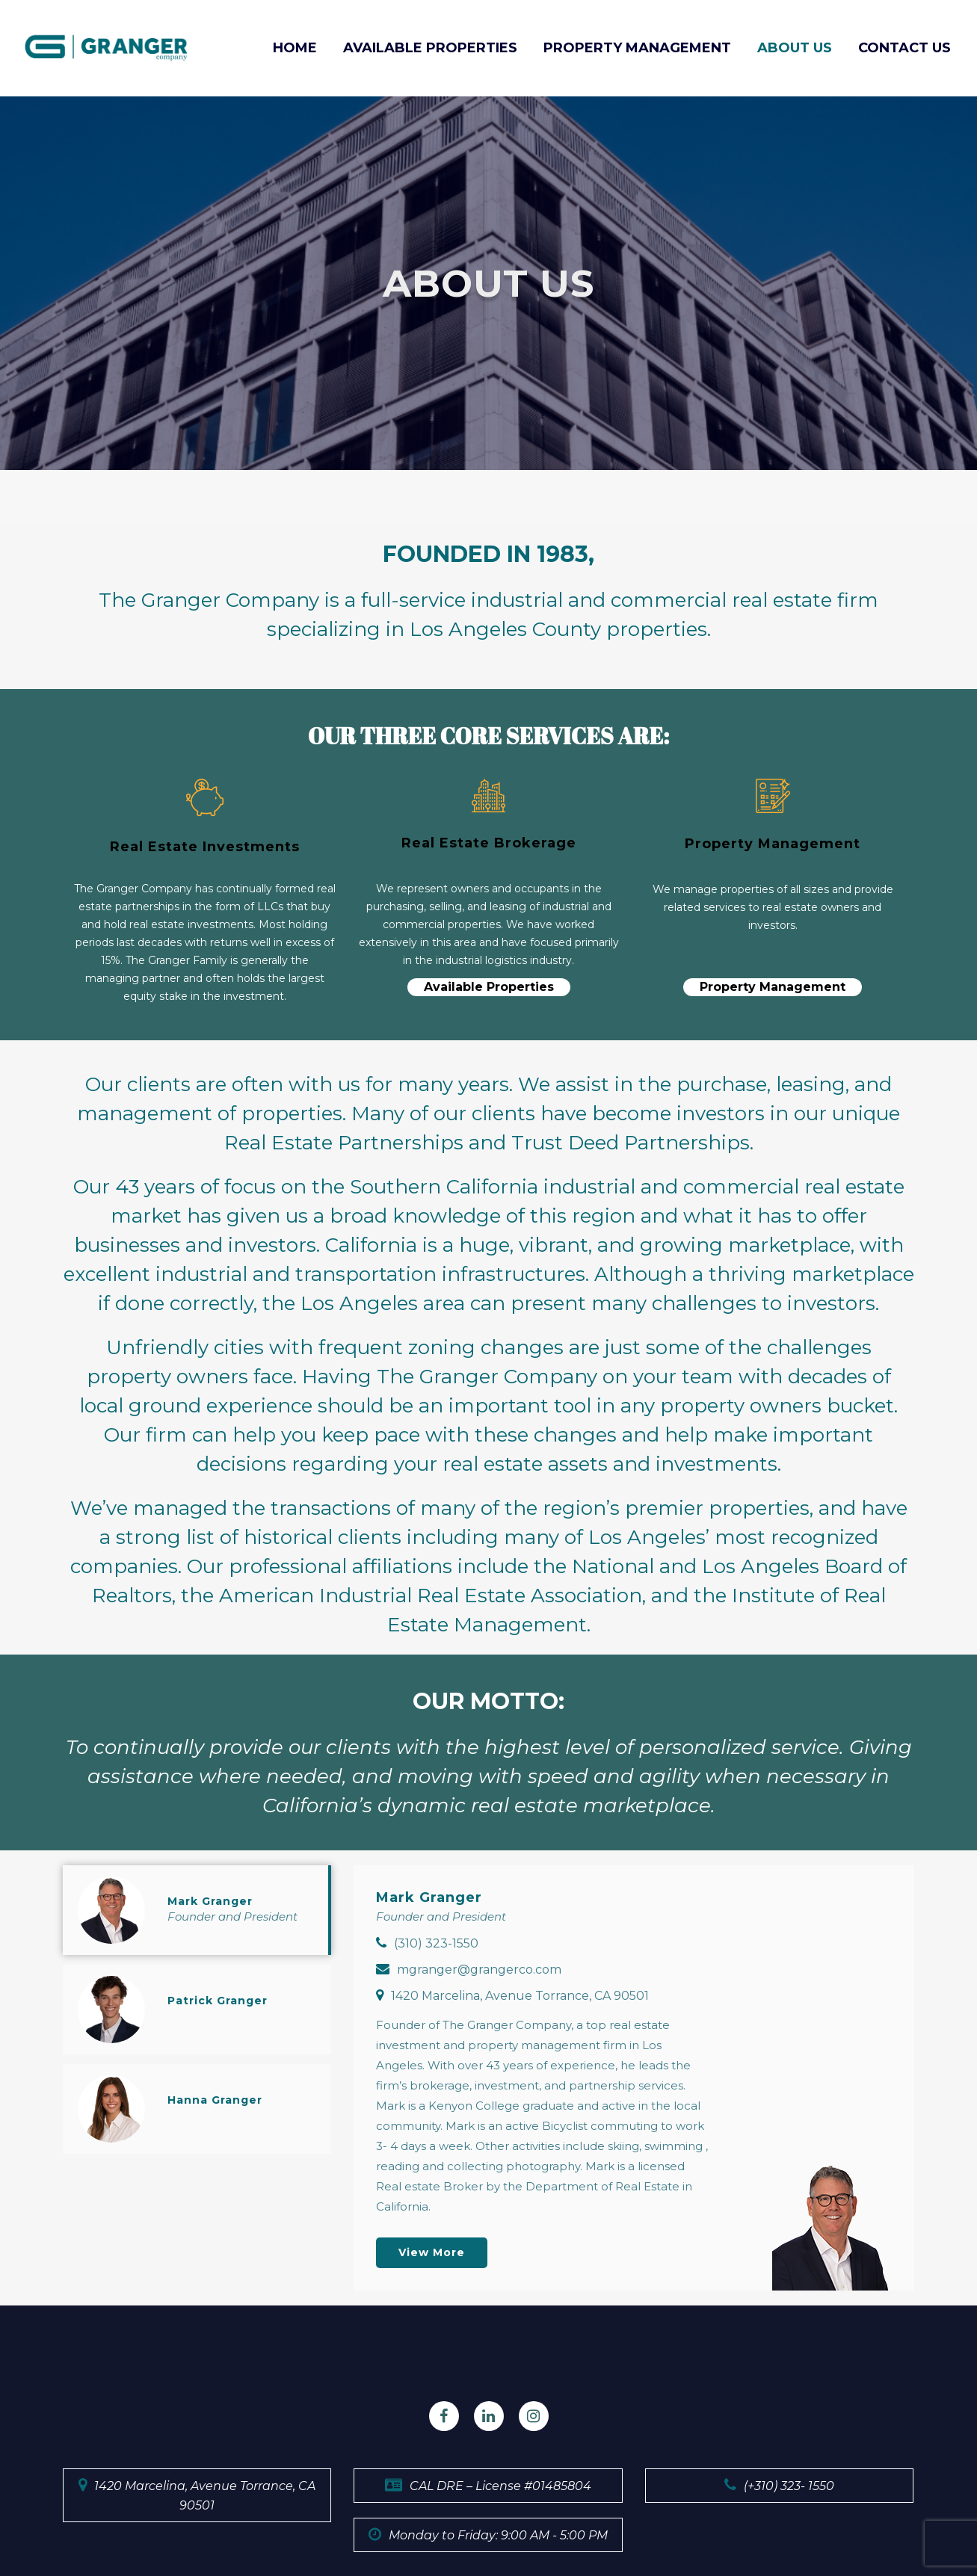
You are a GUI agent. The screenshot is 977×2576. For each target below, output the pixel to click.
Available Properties (489, 987)
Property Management (772, 987)
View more (431, 2252)
